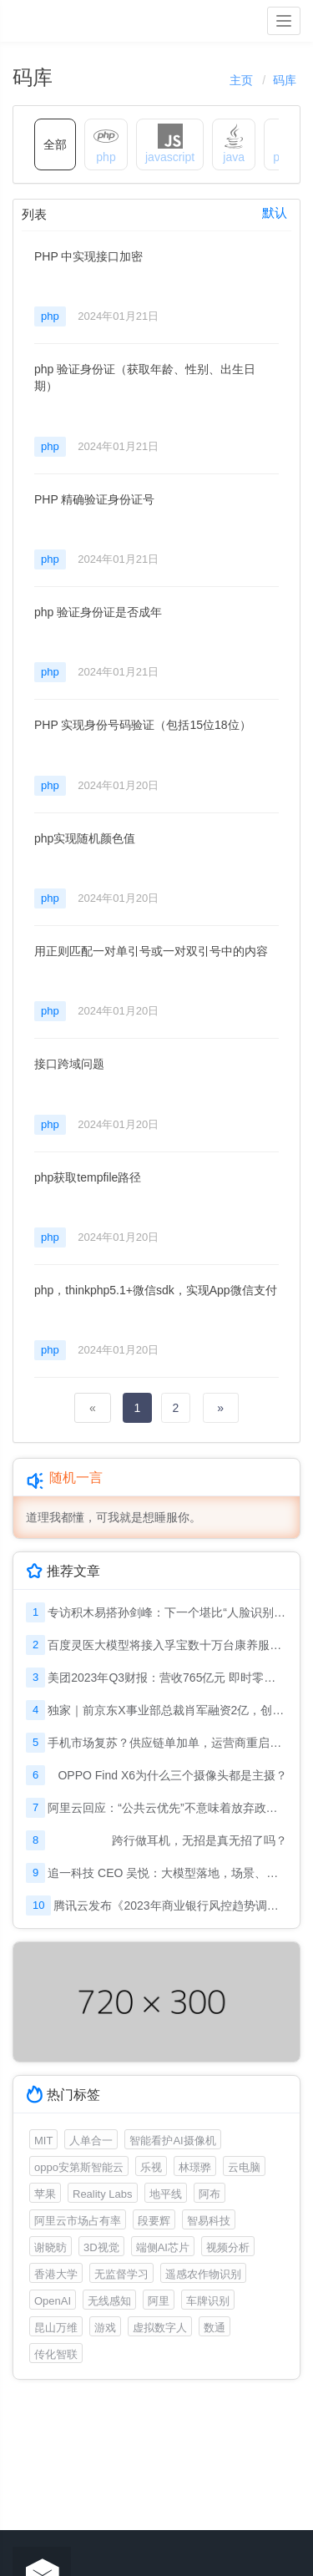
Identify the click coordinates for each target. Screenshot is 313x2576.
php (50, 316)
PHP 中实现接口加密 (88, 256)
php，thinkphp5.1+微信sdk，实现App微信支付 (155, 1290)
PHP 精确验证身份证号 (94, 499)
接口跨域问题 (69, 1063)
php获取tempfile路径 (87, 1177)
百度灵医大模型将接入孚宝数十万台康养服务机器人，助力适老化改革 (167, 1645)
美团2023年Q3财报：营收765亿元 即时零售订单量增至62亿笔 (167, 1677)
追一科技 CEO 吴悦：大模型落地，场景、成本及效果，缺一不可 (167, 1873)
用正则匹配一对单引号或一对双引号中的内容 (151, 951)
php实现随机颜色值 (84, 838)
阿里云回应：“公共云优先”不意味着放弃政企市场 (167, 1807)
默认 (274, 212)
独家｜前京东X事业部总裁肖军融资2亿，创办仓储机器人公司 (167, 1710)
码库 (284, 80)
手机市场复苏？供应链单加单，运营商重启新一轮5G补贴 (167, 1742)
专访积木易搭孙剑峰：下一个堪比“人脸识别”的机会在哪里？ (167, 1612)
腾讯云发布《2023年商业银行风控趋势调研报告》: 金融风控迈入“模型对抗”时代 (170, 1905)
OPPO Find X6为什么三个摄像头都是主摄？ (172, 1775)
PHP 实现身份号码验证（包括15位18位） (142, 724)
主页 (241, 80)
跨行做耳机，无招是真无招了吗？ (199, 1840)
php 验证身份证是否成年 (98, 612)
